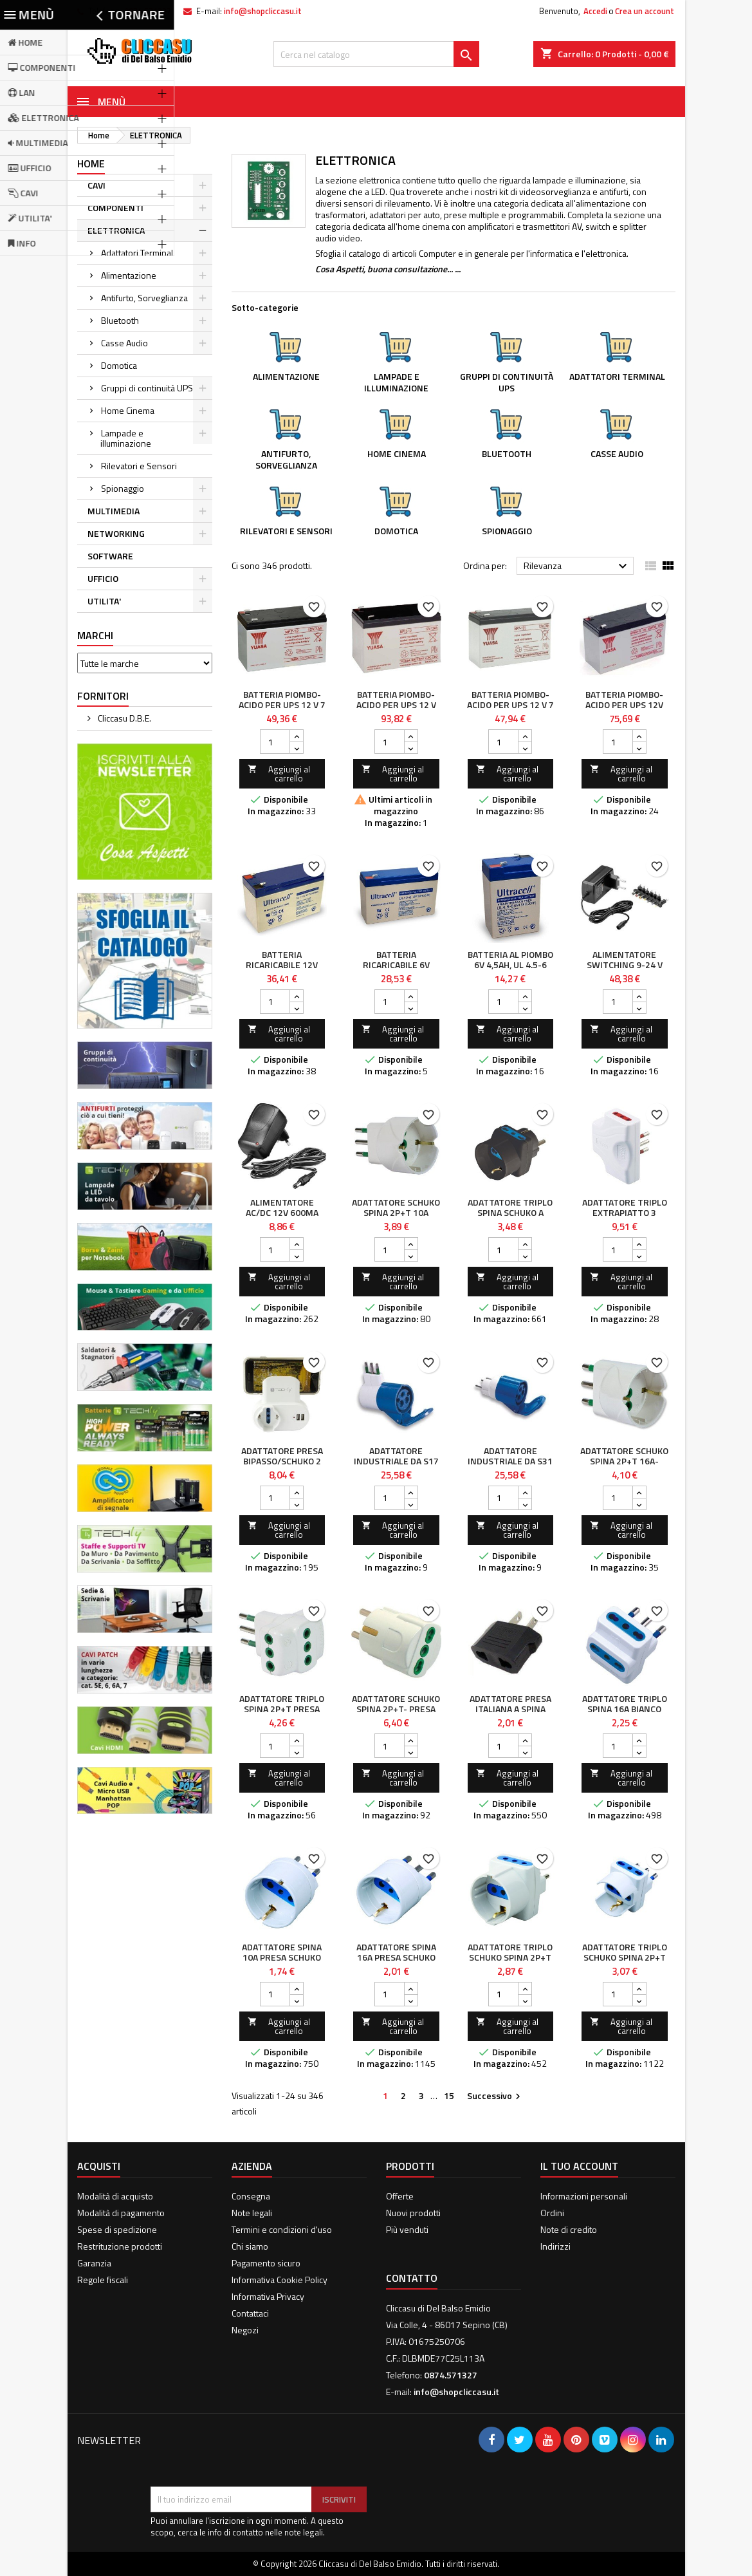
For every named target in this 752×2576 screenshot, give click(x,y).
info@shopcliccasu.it (263, 11)
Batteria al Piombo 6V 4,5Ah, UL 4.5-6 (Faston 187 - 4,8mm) (510, 969)
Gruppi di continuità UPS (147, 388)
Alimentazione (128, 275)
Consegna (251, 2196)
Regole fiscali (102, 2279)
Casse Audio (124, 343)
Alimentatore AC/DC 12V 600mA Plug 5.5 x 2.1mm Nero (282, 1217)
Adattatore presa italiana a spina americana (510, 1709)
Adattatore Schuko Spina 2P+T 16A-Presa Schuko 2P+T (624, 1461)
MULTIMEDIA (113, 511)
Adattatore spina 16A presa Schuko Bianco (396, 1957)
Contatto (411, 2278)
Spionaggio (122, 488)
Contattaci (250, 2313)
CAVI (96, 185)
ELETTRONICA (116, 230)
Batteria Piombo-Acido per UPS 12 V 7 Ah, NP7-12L (510, 704)
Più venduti (407, 2229)
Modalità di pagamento (121, 2212)
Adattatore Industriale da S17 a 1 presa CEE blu (396, 1461)
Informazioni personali (583, 2196)
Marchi (95, 635)
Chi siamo (250, 2246)
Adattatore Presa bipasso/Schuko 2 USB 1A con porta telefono (282, 1466)
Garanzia (94, 2263)
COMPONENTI (115, 207)
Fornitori (103, 696)
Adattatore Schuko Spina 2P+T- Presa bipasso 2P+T (396, 1709)
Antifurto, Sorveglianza (144, 297)
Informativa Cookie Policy (279, 2279)
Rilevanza (577, 566)
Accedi (595, 11)
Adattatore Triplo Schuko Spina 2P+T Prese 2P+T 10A (510, 1957)
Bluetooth (120, 320)
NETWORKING (116, 533)
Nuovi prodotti (413, 2212)
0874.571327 (147, 11)
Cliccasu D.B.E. (123, 718)
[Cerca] (376, 54)
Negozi (245, 2330)
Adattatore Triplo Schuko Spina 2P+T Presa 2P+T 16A (624, 1957)
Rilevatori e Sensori (139, 465)
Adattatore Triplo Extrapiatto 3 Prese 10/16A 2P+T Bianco (624, 1217)
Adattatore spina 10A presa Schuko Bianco (282, 1957)
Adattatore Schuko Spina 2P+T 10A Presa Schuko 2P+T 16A (396, 1217)
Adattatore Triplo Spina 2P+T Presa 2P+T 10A (281, 1709)
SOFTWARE (110, 556)
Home (91, 163)
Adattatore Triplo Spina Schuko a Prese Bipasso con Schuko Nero (510, 1217)
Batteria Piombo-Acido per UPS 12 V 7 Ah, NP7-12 (282, 704)
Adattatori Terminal (137, 252)
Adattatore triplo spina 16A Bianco (624, 1703)
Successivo (495, 2096)
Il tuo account (579, 2166)
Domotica (119, 365)
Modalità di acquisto (115, 2196)
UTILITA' (104, 601)
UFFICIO (102, 578)
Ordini (552, 2212)
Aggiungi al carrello (279, 774)
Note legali (252, 2212)
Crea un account (644, 11)
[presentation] (248, 2455)
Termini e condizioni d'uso (282, 2229)
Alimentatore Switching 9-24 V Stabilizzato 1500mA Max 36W (625, 969)
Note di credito (568, 2229)
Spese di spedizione (117, 2229)
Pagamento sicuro (266, 2263)
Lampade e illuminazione (125, 438)
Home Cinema (127, 410)
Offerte (400, 2196)
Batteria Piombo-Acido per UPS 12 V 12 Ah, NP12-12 (396, 704)
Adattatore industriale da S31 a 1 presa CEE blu (510, 1461)
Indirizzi (555, 2246)
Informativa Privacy (268, 2296)
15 (449, 2095)
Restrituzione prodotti (119, 2246)
